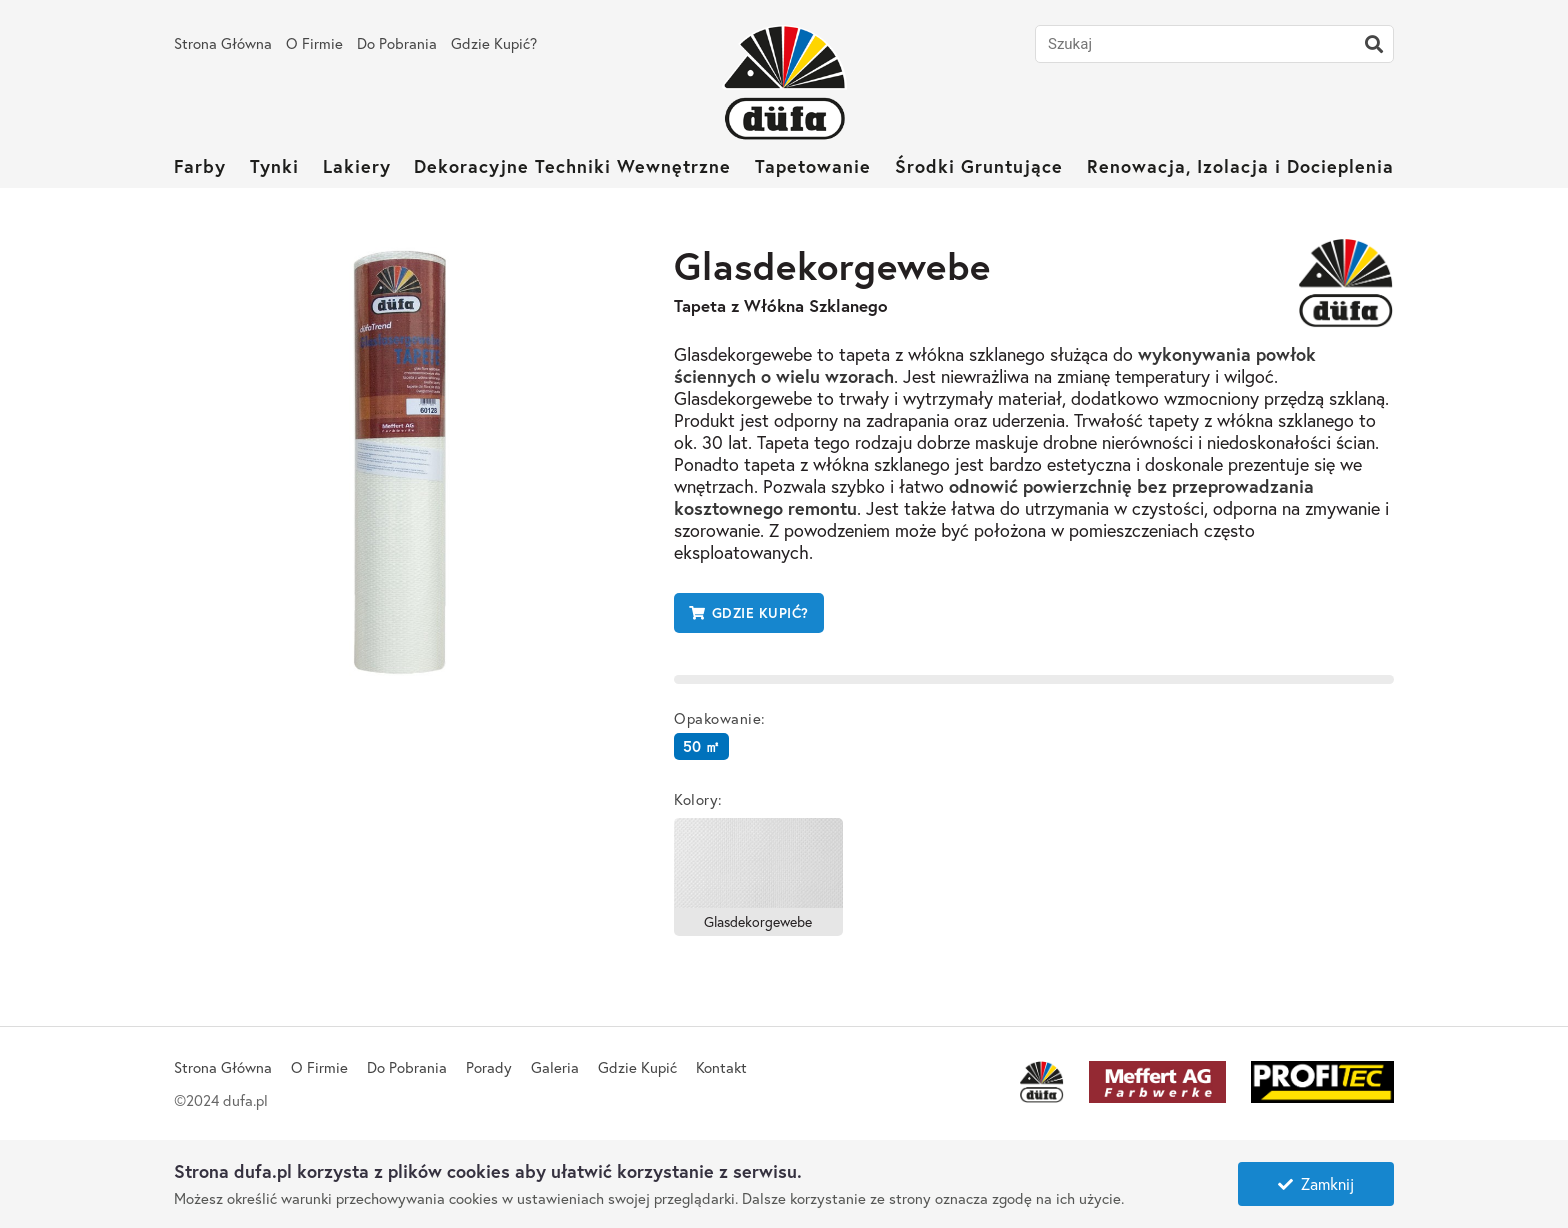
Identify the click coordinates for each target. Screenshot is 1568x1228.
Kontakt (721, 1067)
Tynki (274, 166)
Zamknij (1316, 1183)
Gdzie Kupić (637, 1067)
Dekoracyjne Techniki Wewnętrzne (572, 166)
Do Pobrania (397, 43)
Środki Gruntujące (979, 166)
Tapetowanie (813, 166)
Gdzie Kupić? (494, 43)
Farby (200, 166)
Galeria (555, 1067)
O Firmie (314, 43)
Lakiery (357, 166)
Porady (489, 1067)
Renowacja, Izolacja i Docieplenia (1240, 166)
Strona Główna (223, 43)
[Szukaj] (1374, 44)
